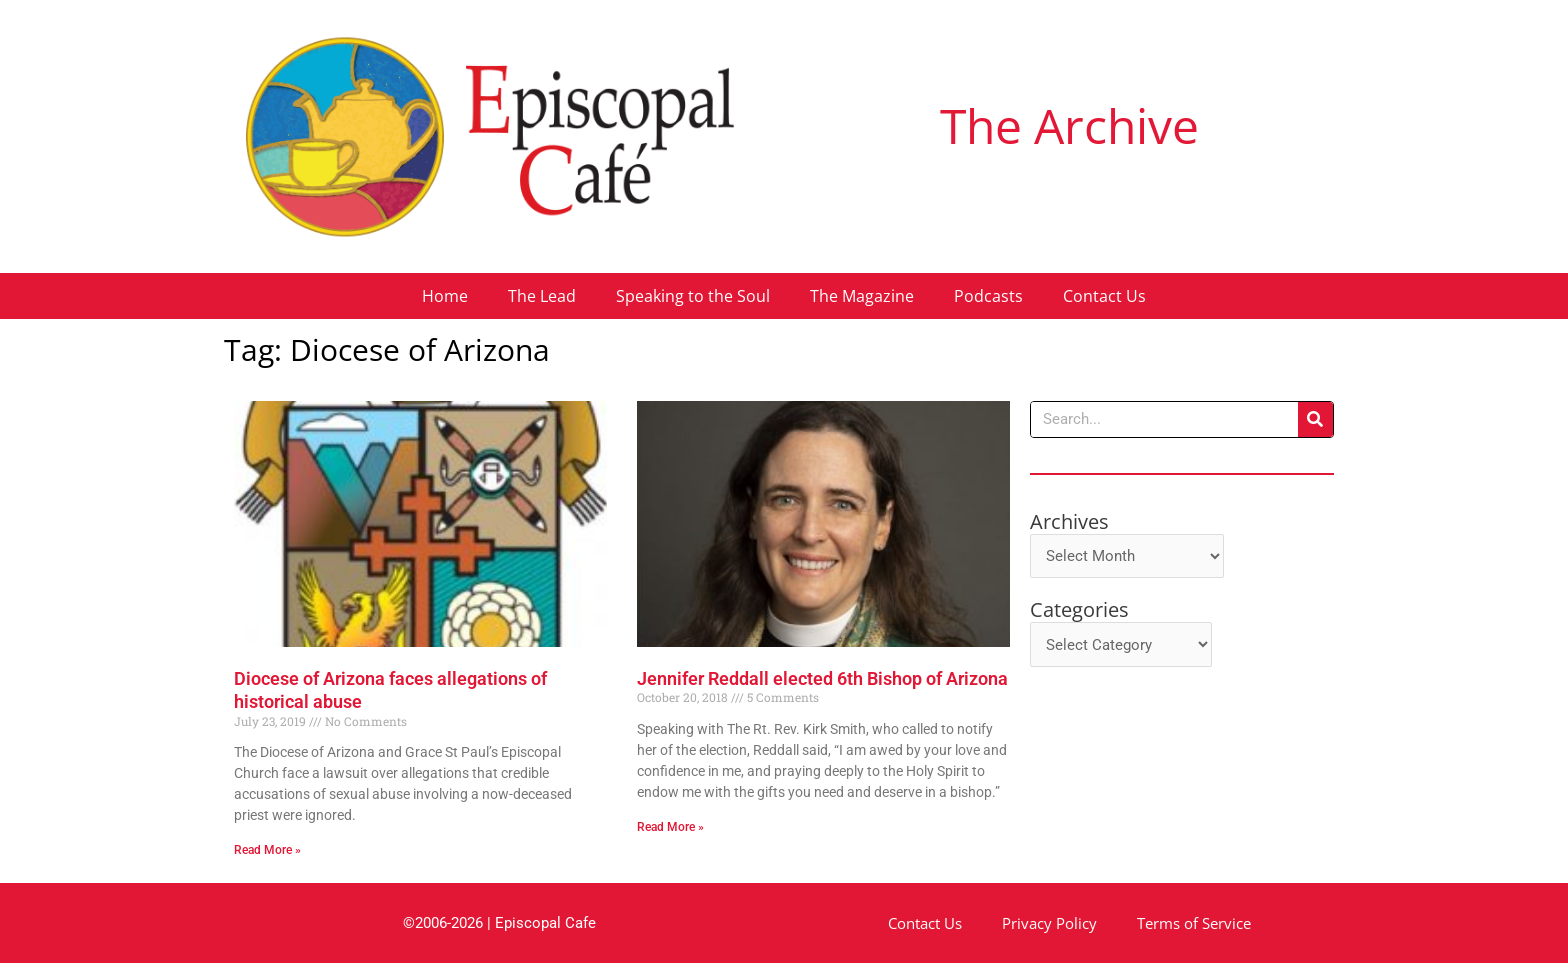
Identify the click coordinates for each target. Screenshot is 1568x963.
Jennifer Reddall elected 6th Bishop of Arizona (822, 678)
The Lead (542, 296)
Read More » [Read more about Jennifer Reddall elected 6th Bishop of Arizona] (670, 827)
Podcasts (988, 296)
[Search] (1315, 419)
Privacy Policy (1049, 923)
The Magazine (862, 296)
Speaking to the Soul (693, 296)
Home (445, 296)
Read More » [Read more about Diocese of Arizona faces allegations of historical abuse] (267, 850)
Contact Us (1104, 296)
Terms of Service (1194, 923)
